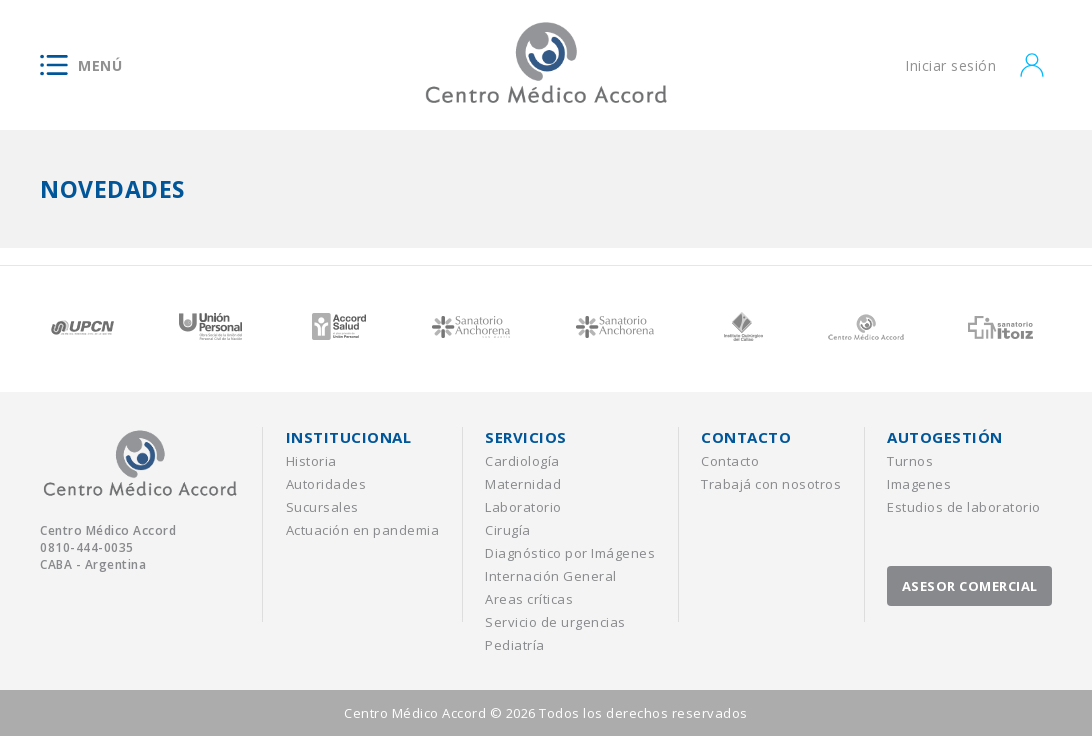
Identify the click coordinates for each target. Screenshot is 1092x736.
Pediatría (515, 645)
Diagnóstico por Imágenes (570, 553)
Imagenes (919, 484)
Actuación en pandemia (363, 530)
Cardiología (522, 461)
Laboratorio (523, 507)
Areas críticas (529, 599)
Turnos (910, 461)
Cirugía (508, 530)
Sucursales (322, 507)
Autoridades (326, 484)
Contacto (730, 461)
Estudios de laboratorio (964, 507)
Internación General (551, 576)
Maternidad (523, 484)
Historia (311, 461)
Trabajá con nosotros (771, 484)
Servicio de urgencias (555, 622)
